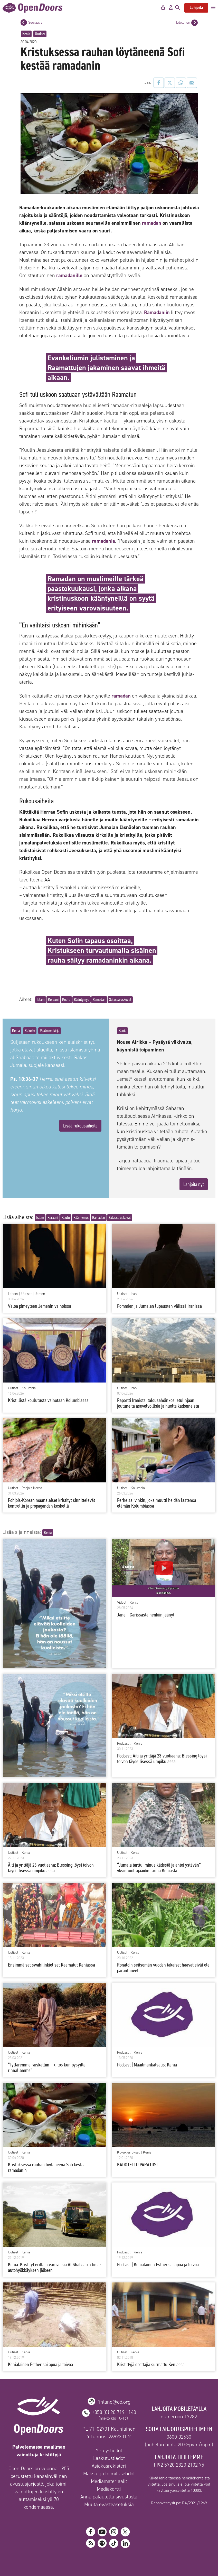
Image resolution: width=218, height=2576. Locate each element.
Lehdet (13, 1294)
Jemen (40, 1294)
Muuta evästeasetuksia (109, 2504)
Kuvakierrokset (128, 2152)
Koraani (53, 999)
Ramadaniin (157, 312)
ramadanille (69, 275)
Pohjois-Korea (32, 1488)
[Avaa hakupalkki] (177, 7)
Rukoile (30, 1030)
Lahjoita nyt (193, 1184)
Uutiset (40, 33)
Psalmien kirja (49, 1030)
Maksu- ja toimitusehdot (109, 2473)
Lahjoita (196, 7)
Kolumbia (29, 1388)
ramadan (151, 223)
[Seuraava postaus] (24, 22)
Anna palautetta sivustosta (108, 2496)
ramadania (103, 541)
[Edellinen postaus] (194, 23)
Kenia (26, 33)
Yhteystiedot (109, 2450)
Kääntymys (81, 999)
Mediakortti (109, 2489)
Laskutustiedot (109, 2458)
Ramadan (99, 999)
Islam (40, 999)
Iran (134, 1294)
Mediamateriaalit (109, 2481)
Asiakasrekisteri (109, 2465)
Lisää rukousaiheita (80, 1125)
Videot (121, 1602)
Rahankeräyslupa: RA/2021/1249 (179, 2503)
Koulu (66, 999)
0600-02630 (179, 2436)
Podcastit (123, 1743)
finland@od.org (114, 2402)
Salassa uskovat (120, 999)
